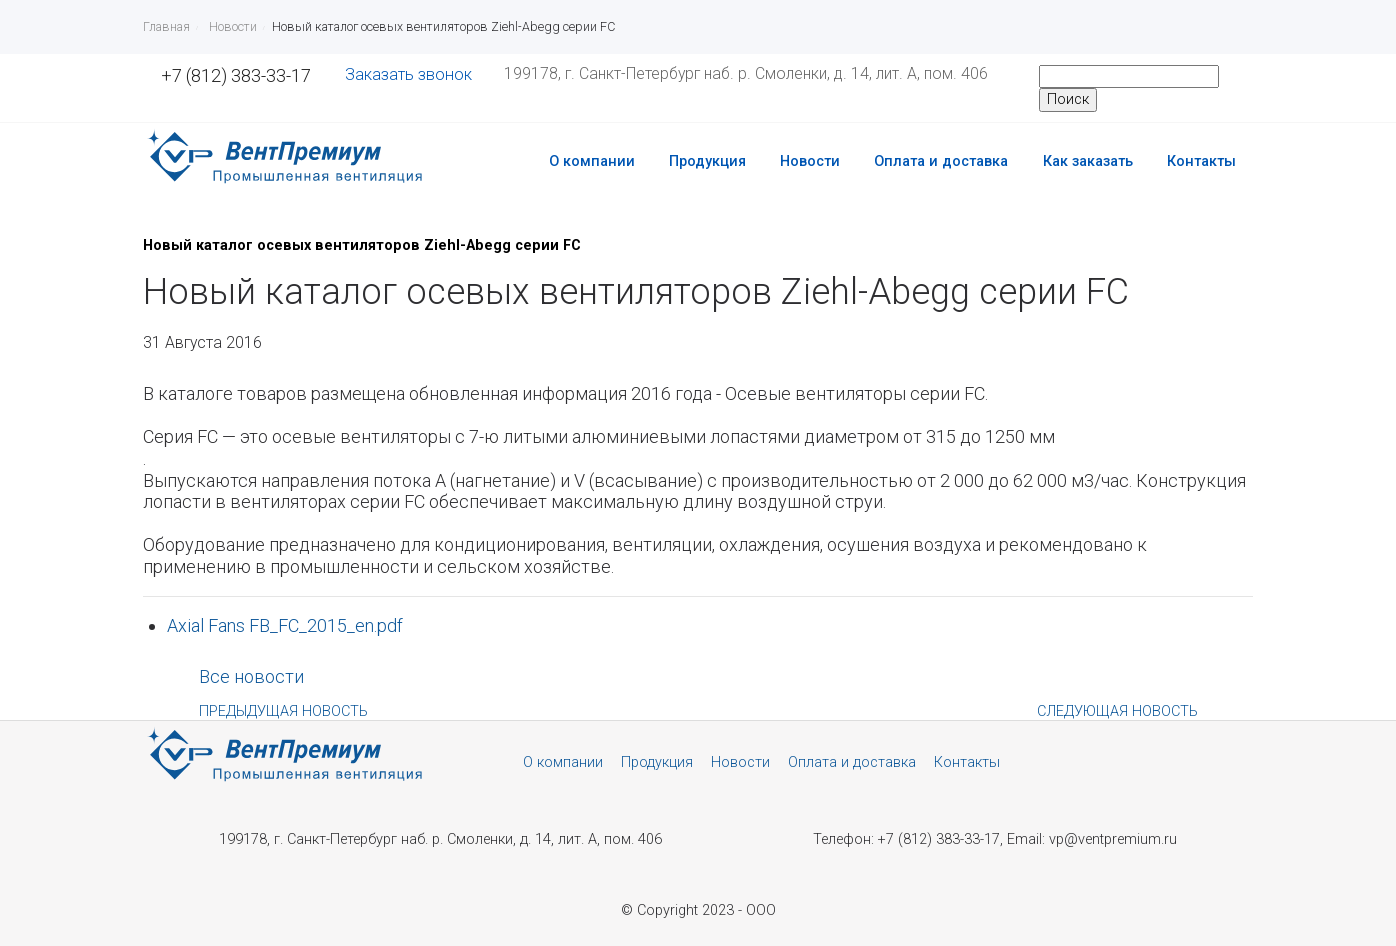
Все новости (251, 676)
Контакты (1201, 161)
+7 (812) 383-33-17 (236, 75)
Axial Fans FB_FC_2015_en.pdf (285, 625)
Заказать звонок (408, 74)
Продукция (707, 161)
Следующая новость (1117, 711)
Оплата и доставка (941, 161)
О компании (592, 161)
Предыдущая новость (283, 711)
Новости (810, 161)
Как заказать (1088, 161)
